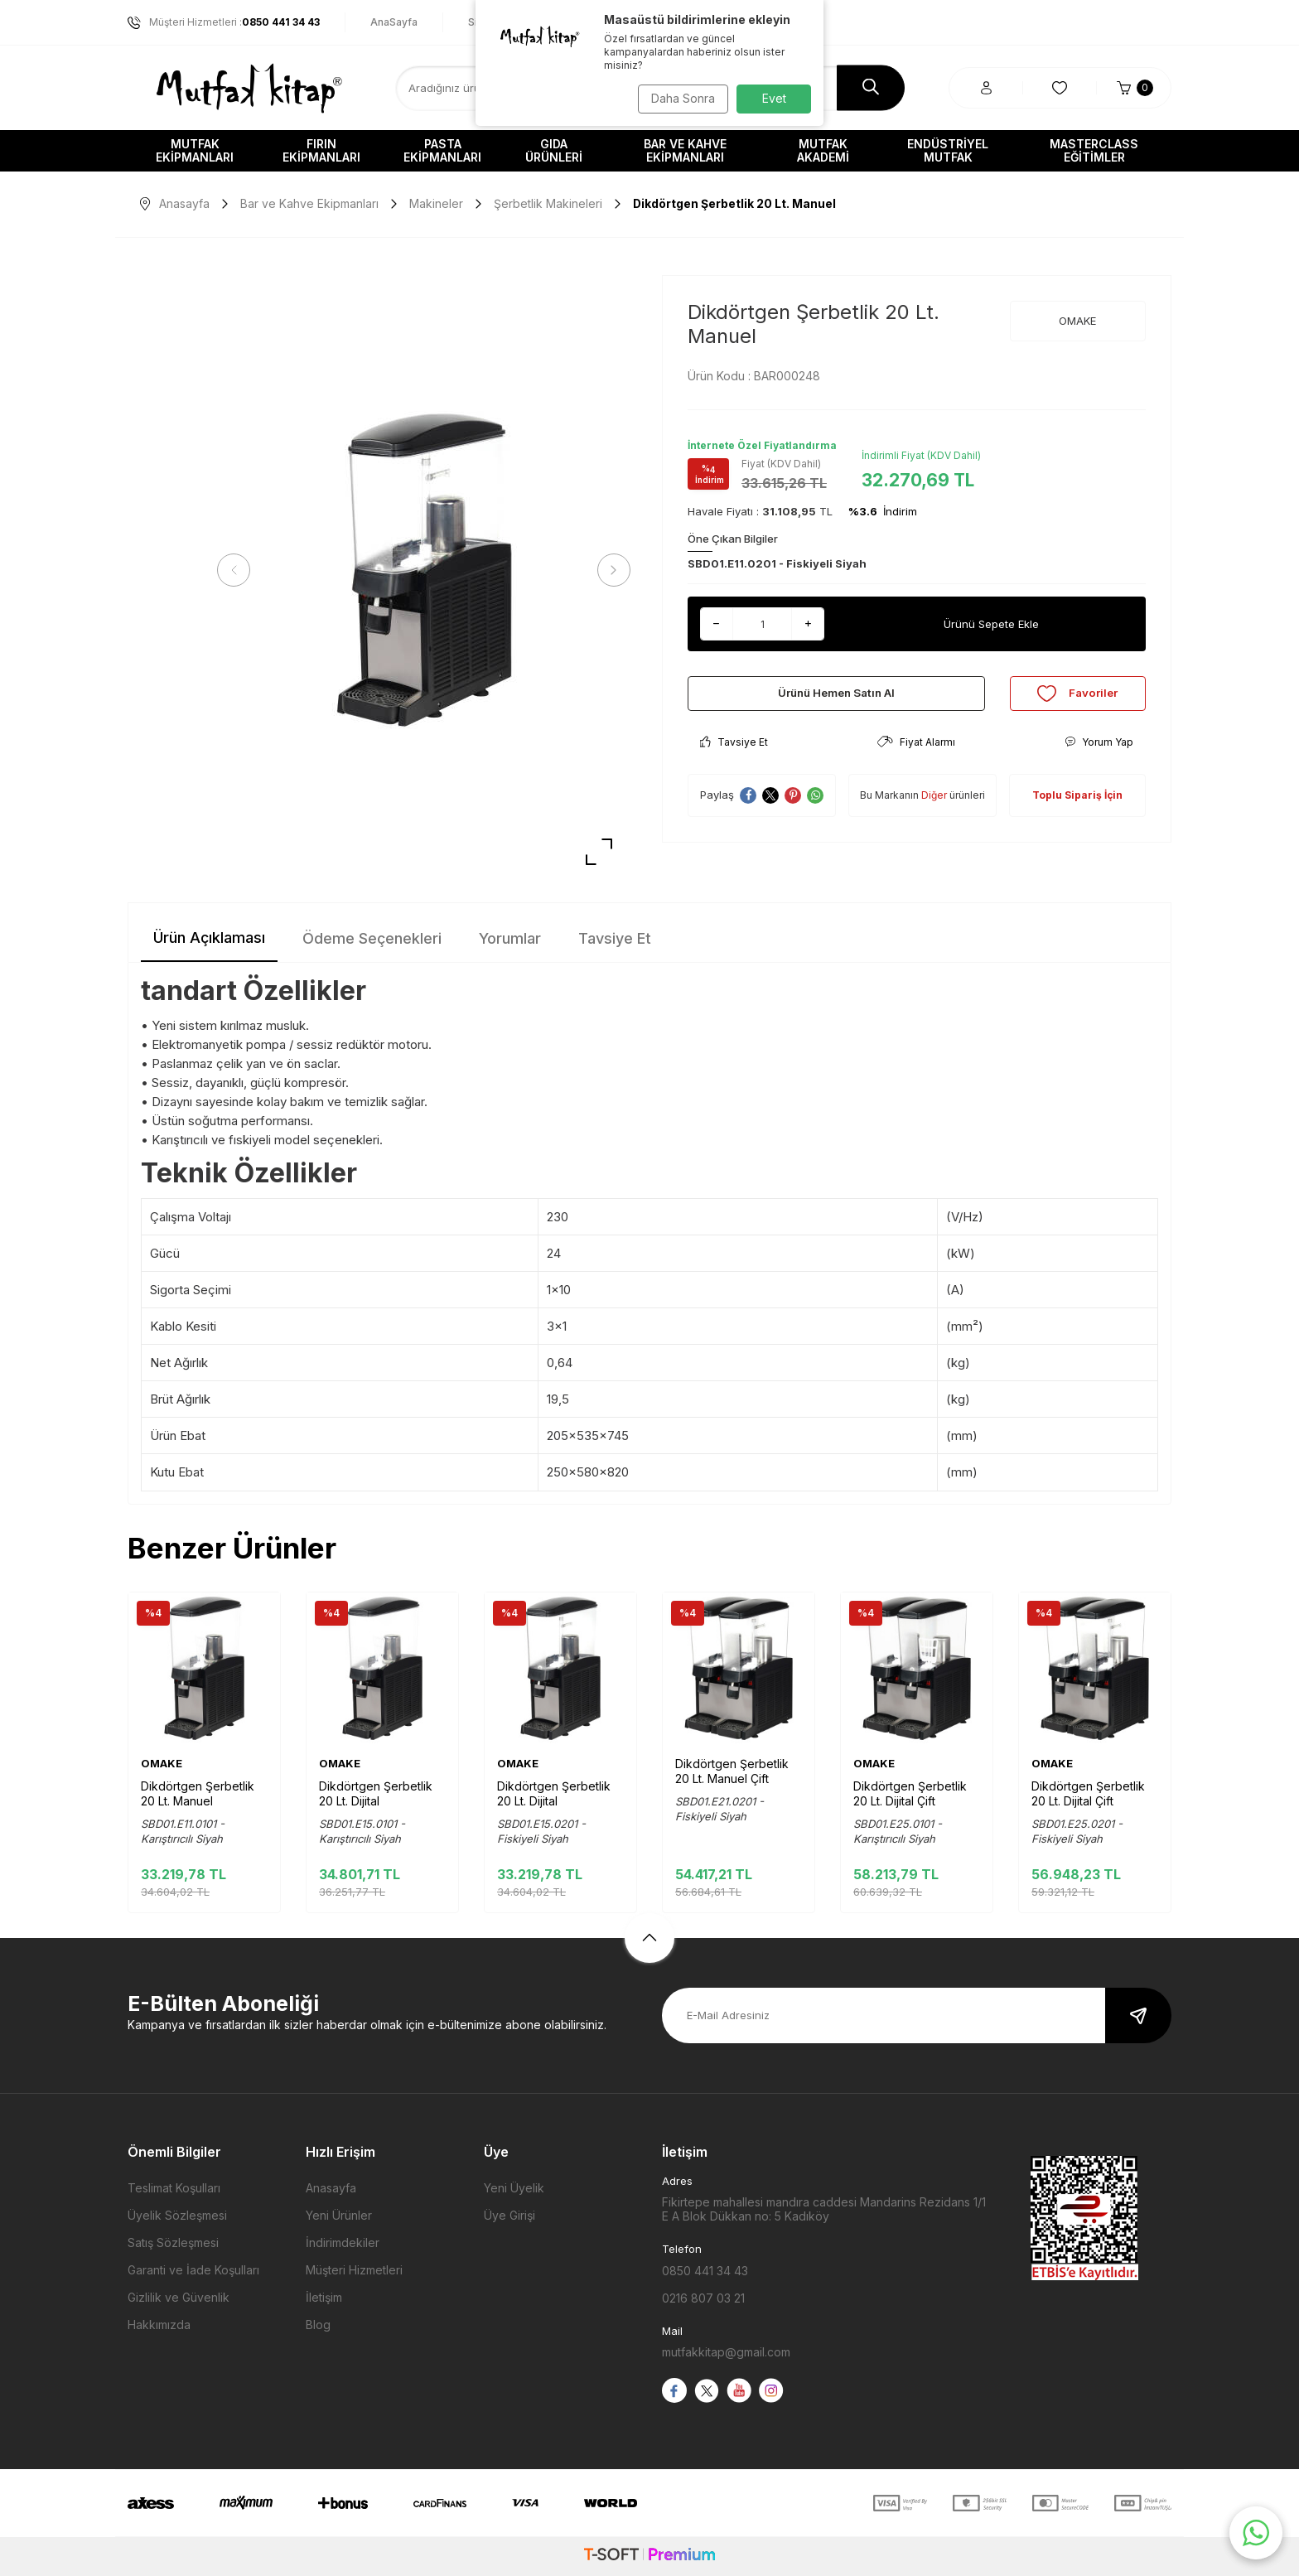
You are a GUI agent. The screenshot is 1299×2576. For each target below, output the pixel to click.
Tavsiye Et (734, 753)
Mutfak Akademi (823, 150)
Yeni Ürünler (339, 2215)
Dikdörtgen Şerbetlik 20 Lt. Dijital (375, 1793)
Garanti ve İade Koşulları (193, 2270)
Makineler (436, 203)
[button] (239, 570)
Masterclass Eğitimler (1094, 150)
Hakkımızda (159, 2324)
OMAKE (1077, 320)
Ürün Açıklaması (209, 937)
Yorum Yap (1099, 753)
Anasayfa (175, 203)
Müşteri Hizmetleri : (224, 22)
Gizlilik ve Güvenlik (178, 2297)
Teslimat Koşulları (174, 2188)
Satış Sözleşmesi (173, 2242)
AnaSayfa (394, 22)
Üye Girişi (509, 2215)
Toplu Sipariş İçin (1077, 806)
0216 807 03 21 (703, 2298)
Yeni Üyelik (514, 2188)
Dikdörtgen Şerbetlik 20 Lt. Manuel (197, 1793)
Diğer (934, 806)
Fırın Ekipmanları (321, 150)
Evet (774, 98)
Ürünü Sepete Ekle (991, 623)
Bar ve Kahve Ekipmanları (685, 150)
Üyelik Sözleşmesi (177, 2215)
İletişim (324, 2297)
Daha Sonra (679, 98)
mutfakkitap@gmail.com (726, 2352)
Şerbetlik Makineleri (548, 203)
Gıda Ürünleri (553, 150)
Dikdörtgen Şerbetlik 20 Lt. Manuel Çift (732, 1771)
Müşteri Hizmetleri (354, 2270)
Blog (318, 2324)
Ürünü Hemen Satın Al (836, 699)
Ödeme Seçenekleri (372, 938)
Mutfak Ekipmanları (195, 150)
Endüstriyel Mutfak (947, 150)
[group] (423, 570)
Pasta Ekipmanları (442, 150)
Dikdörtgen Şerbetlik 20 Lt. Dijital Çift (910, 1793)
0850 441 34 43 (705, 2271)
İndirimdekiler (342, 2242)
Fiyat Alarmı (916, 753)
